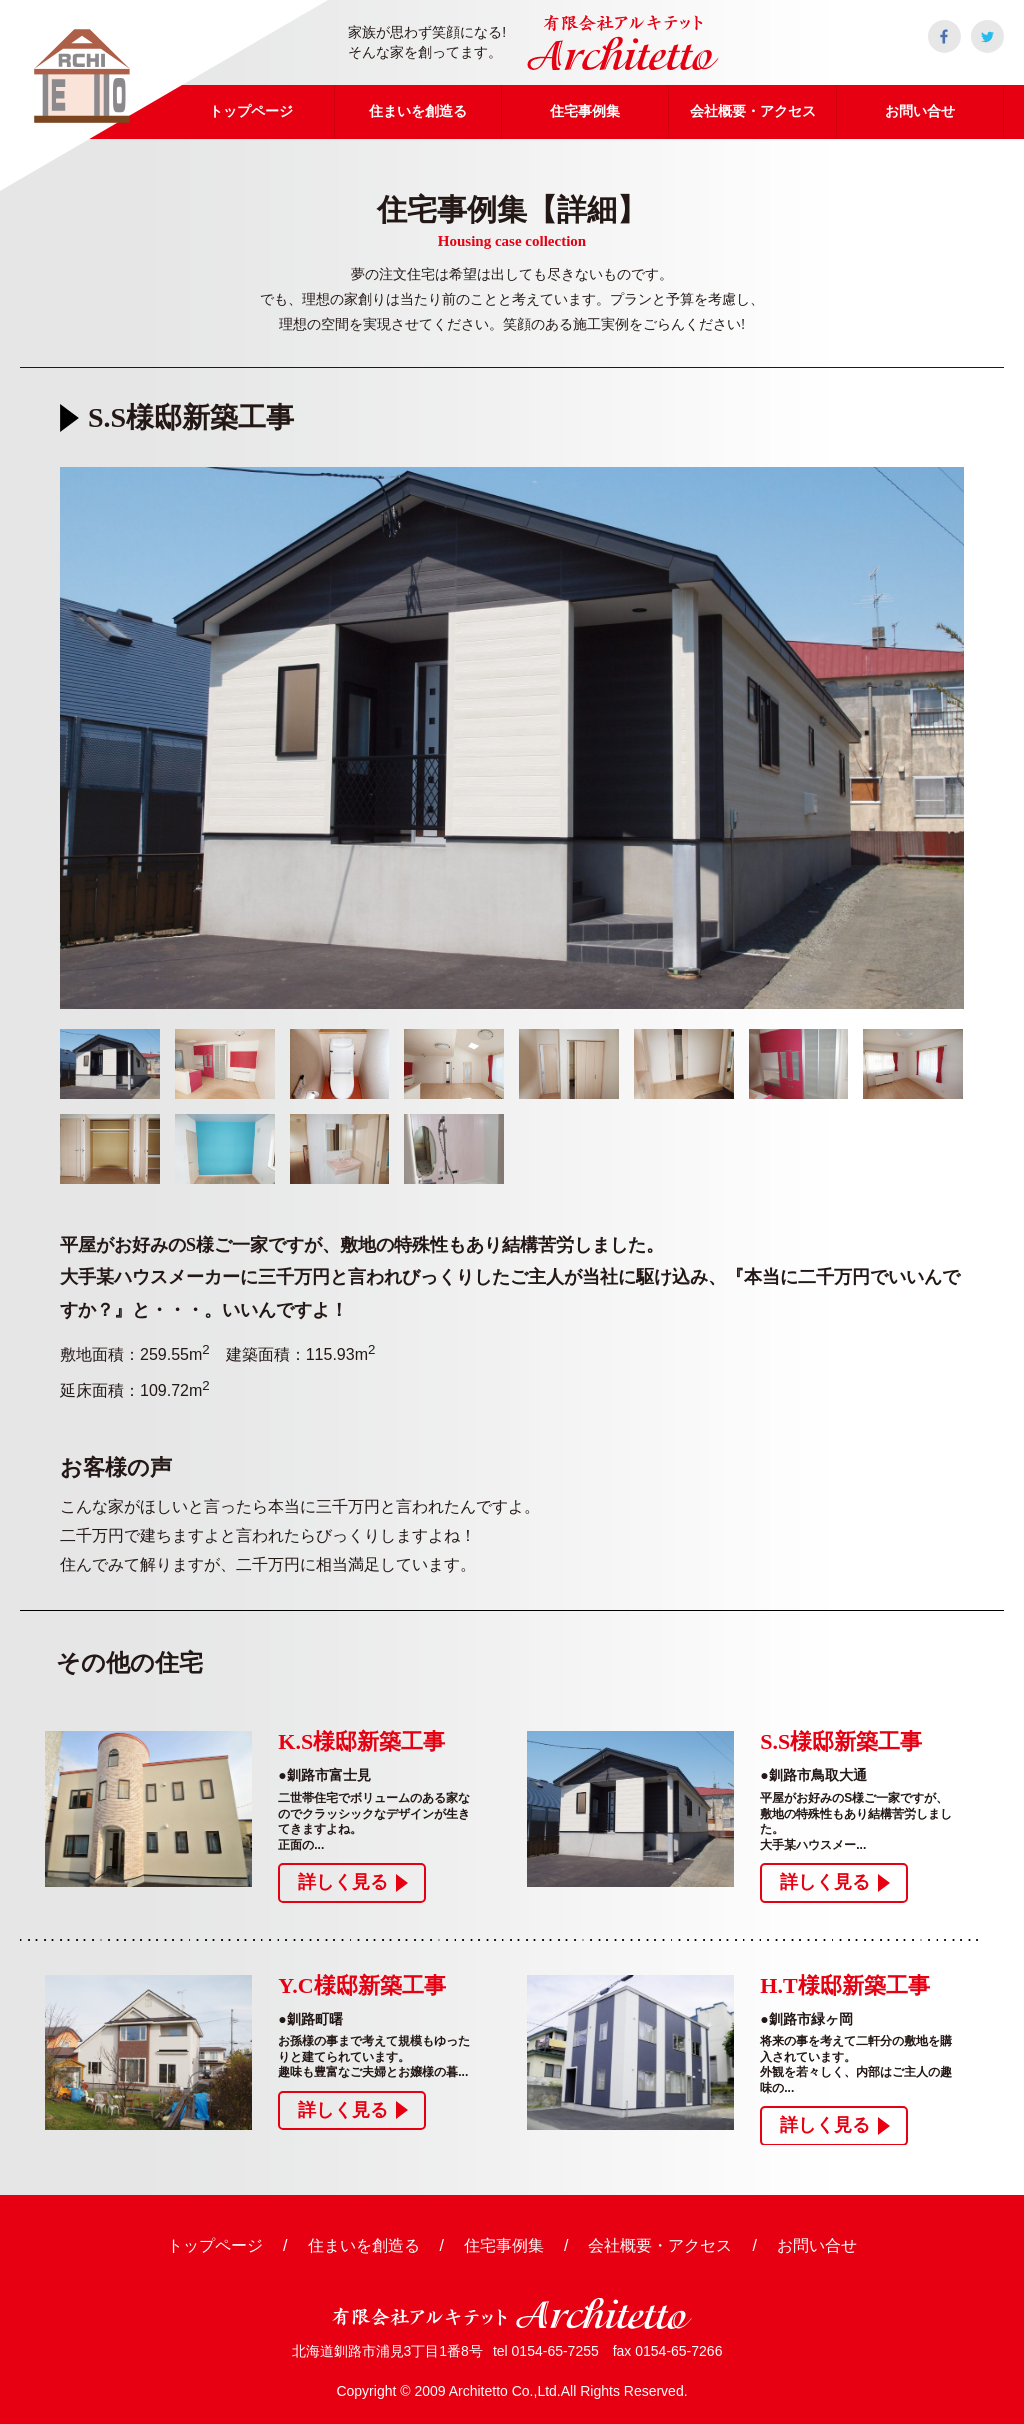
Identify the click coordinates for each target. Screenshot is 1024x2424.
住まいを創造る (364, 2245)
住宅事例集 (504, 2245)
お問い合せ (817, 2245)
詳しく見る (343, 1882)
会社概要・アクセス (660, 2245)
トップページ (215, 2245)
